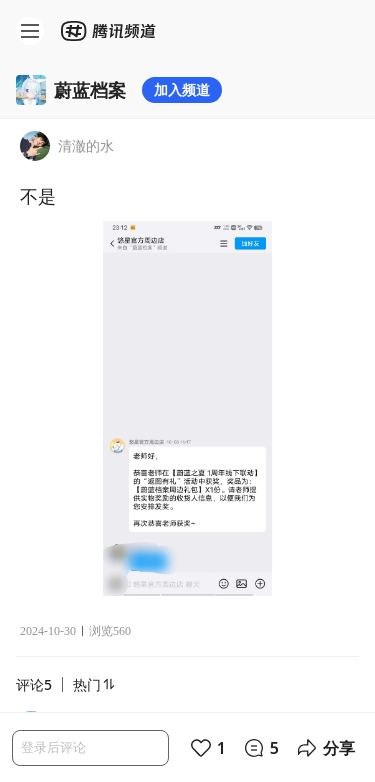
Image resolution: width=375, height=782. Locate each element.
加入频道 (182, 89)
